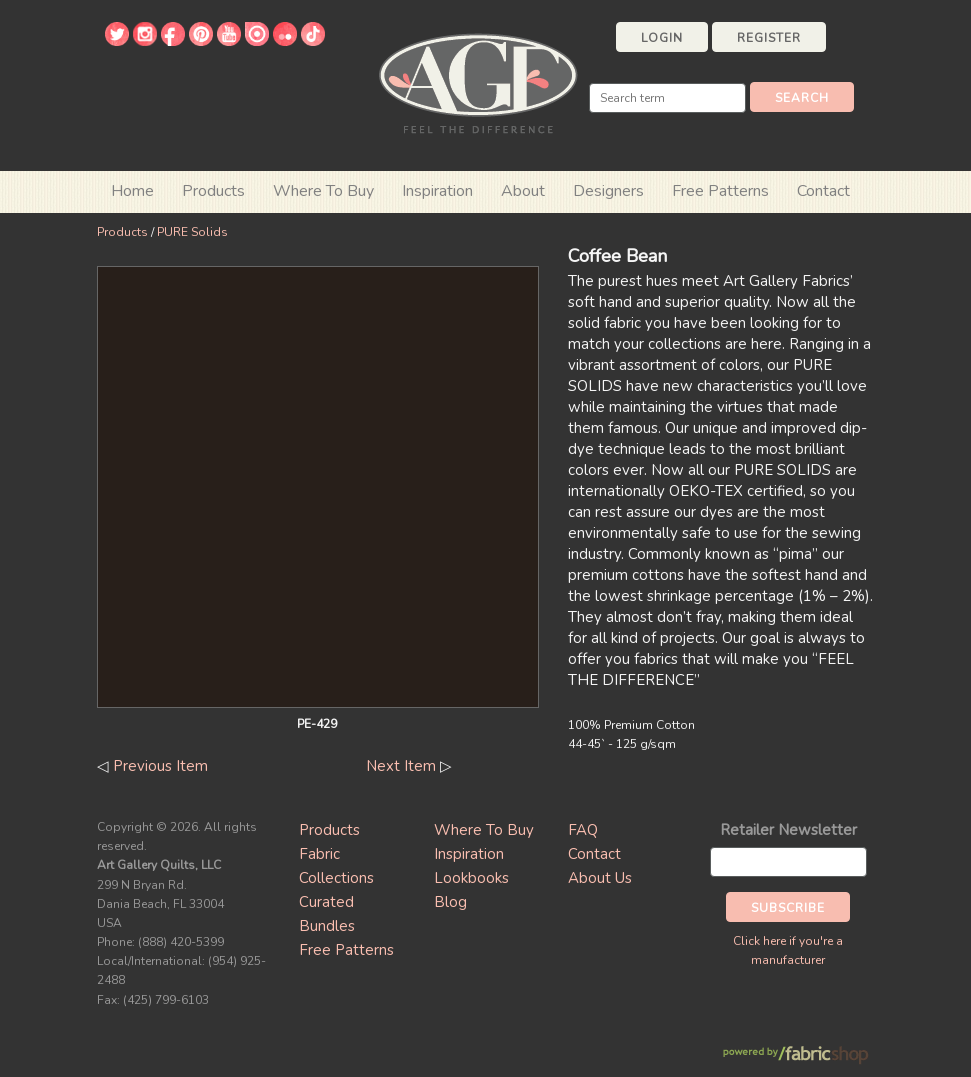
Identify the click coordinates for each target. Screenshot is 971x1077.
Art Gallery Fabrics (478, 81)
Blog (450, 902)
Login (662, 38)
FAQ (583, 830)
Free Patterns (720, 191)
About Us (600, 878)
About (523, 191)
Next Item (401, 766)
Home (132, 191)
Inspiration (437, 191)
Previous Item (160, 766)
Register (769, 38)
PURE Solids (192, 232)
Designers (608, 191)
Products (122, 232)
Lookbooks (471, 878)
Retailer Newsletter (788, 830)
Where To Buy (484, 830)
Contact (823, 191)
